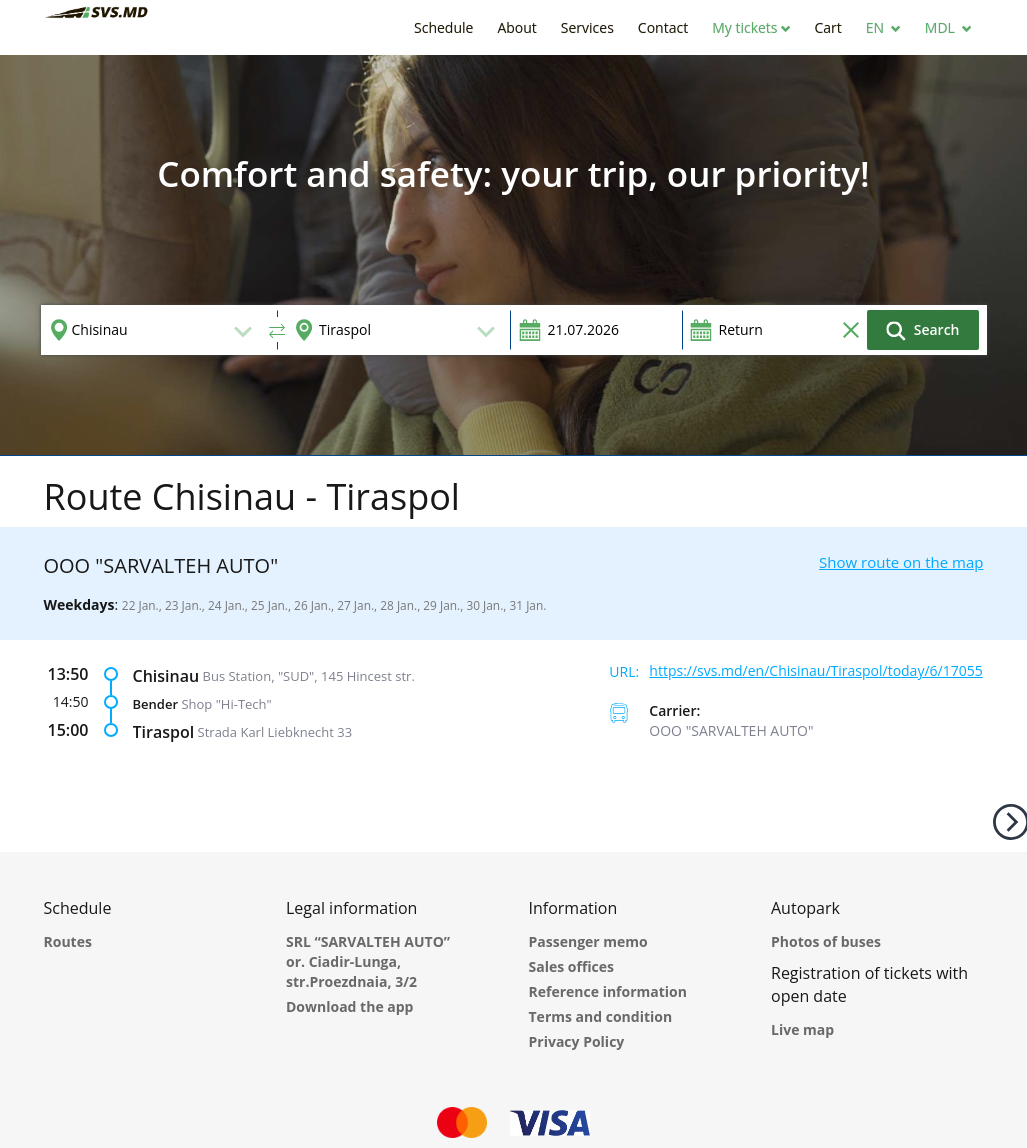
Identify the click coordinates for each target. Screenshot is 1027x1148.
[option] (513, 255)
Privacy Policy (577, 1041)
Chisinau (166, 675)
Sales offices (572, 966)
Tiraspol (164, 731)
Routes (68, 941)
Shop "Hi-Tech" (226, 703)
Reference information (608, 991)
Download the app (349, 1006)
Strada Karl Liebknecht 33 (275, 731)
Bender (156, 703)
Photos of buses (826, 941)
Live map (802, 1029)
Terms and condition (601, 1016)
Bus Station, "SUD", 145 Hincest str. (309, 675)
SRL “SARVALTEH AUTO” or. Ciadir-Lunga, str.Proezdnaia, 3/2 (368, 961)
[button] (751, 27)
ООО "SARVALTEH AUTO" (731, 730)
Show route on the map (901, 562)
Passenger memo (588, 941)
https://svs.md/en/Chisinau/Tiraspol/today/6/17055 (815, 670)
